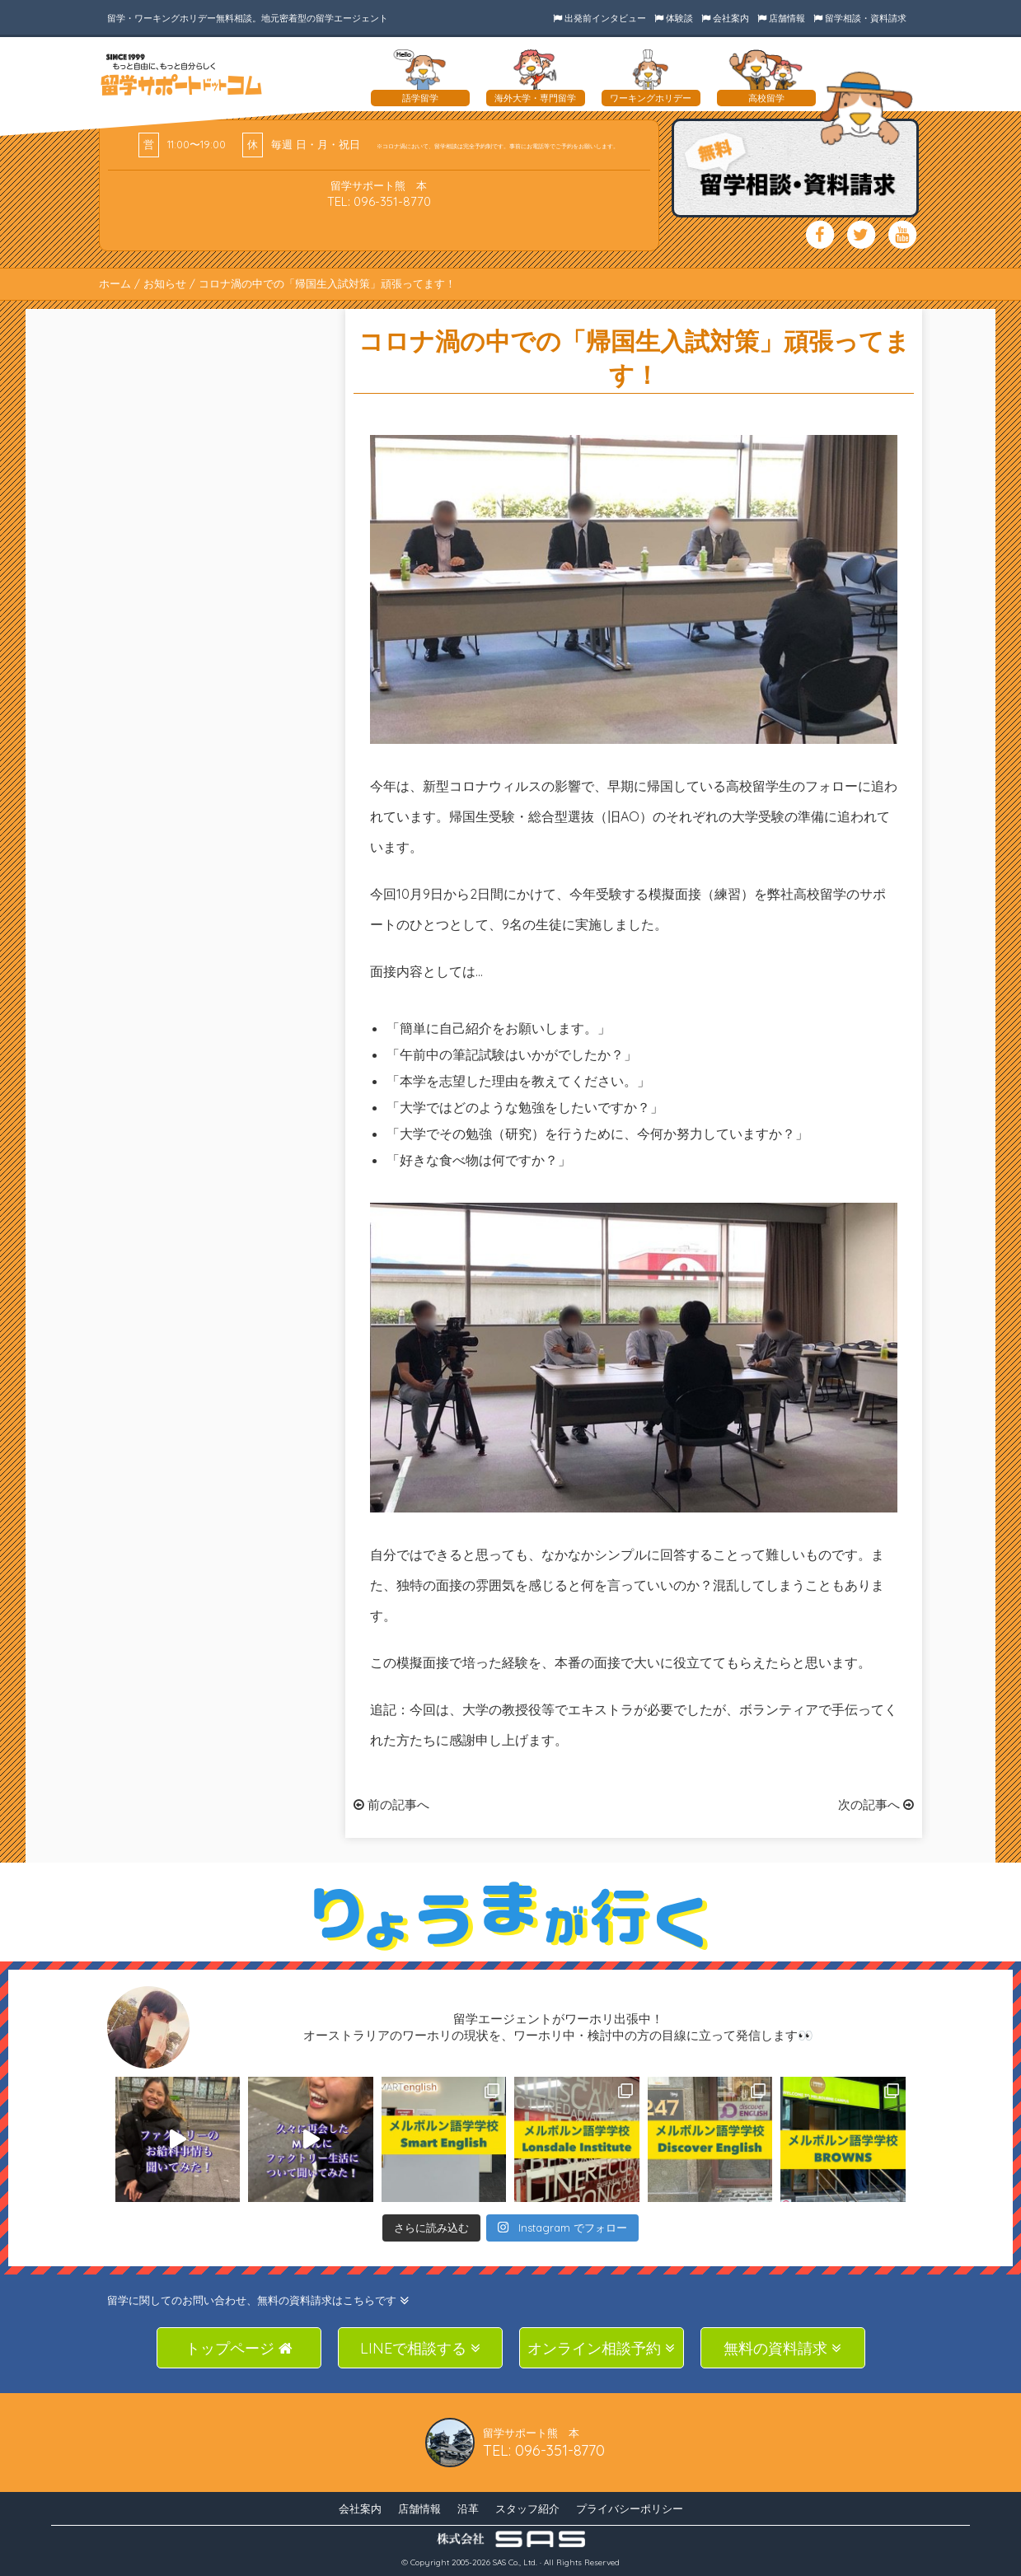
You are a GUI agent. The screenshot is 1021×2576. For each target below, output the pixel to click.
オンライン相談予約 (601, 2348)
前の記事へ (391, 1804)
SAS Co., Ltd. (515, 2562)
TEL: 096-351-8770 (379, 201)
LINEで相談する (420, 2348)
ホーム (115, 283)
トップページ (239, 2348)
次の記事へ (876, 1804)
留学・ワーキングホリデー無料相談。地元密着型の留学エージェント (247, 18)
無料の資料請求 (782, 2348)
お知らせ (164, 283)
